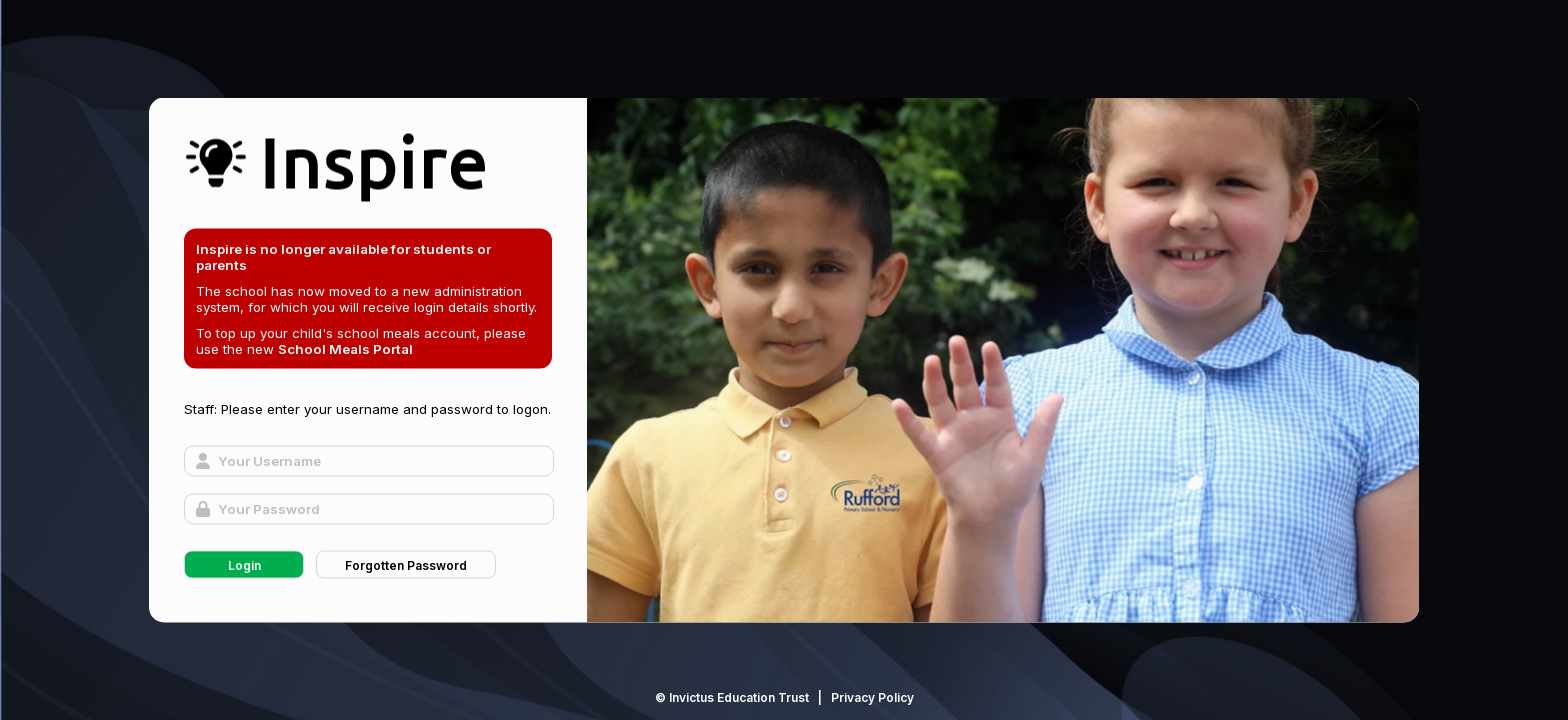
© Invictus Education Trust (732, 697)
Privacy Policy (872, 697)
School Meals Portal (345, 349)
